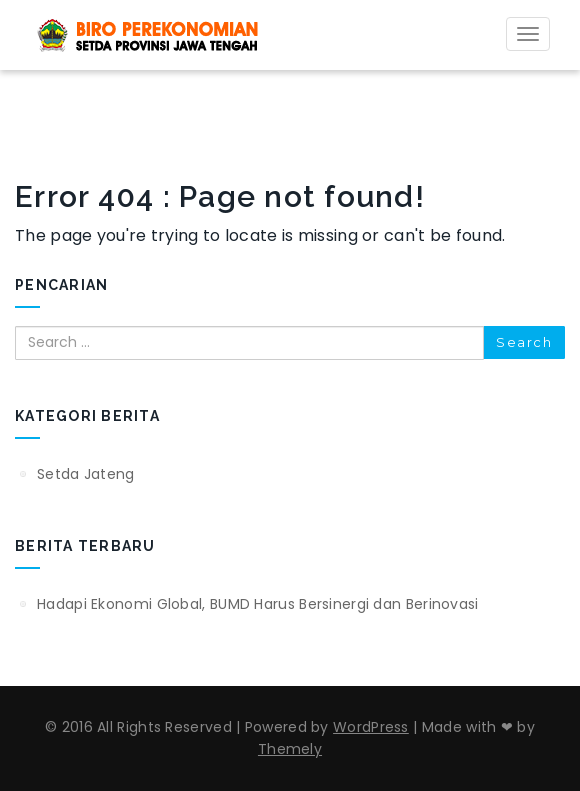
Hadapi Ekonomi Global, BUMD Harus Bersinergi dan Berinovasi (258, 604)
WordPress (371, 727)
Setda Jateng (86, 474)
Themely (290, 749)
